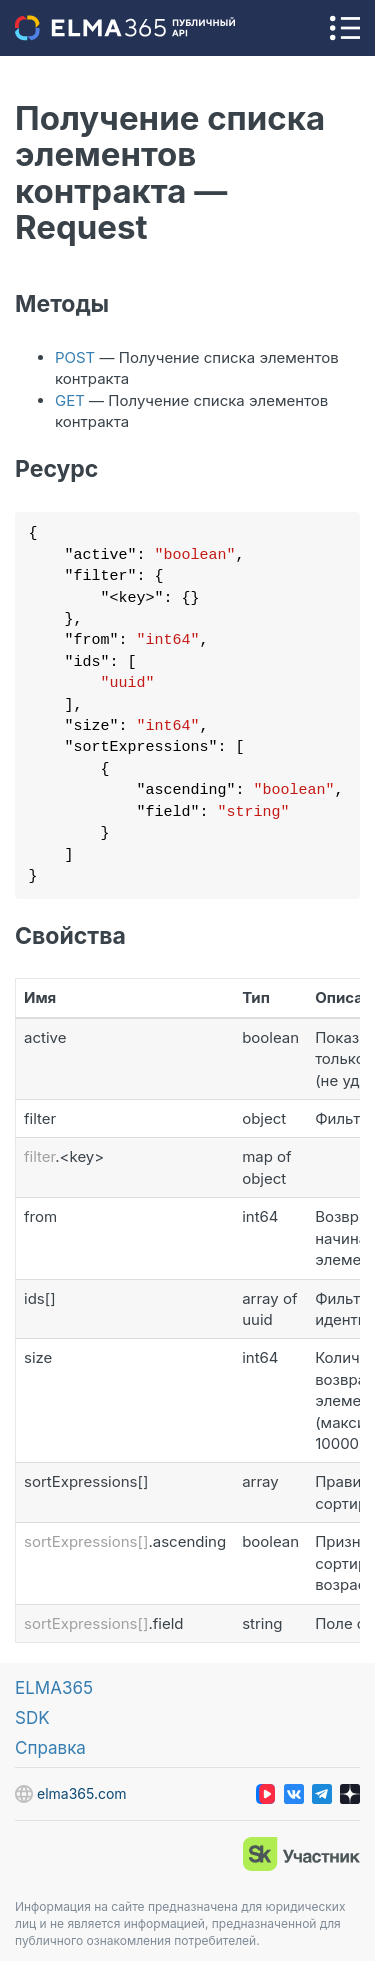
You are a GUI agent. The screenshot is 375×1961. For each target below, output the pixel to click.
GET (70, 400)
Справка (50, 1748)
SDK (32, 1718)
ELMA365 (54, 1688)
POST (75, 357)
